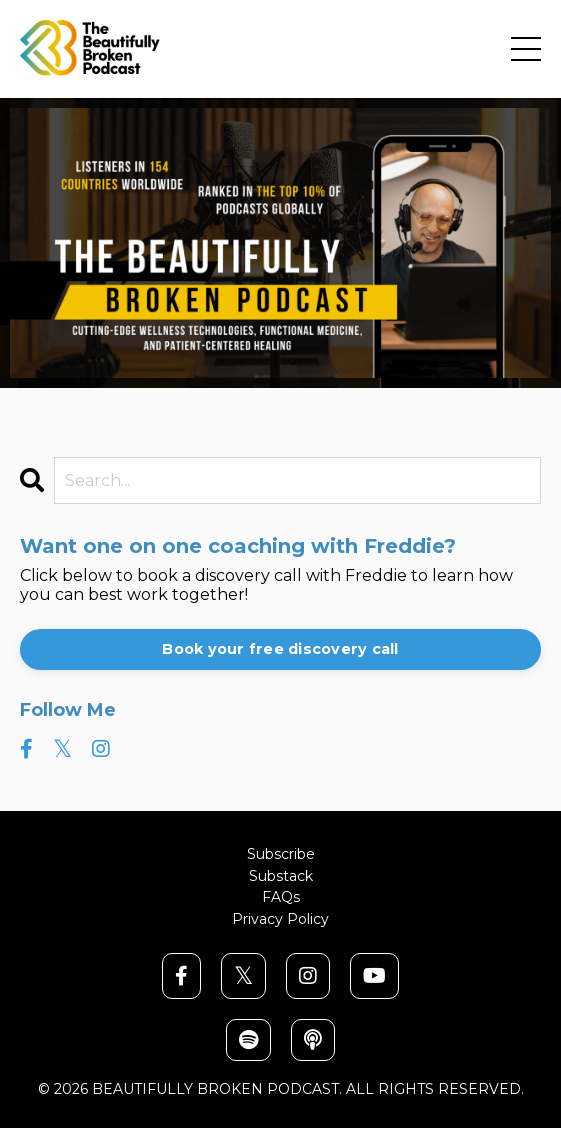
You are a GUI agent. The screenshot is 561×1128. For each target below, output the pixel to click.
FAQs (281, 897)
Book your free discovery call (280, 649)
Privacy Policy (280, 919)
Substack (281, 876)
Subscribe (281, 854)
